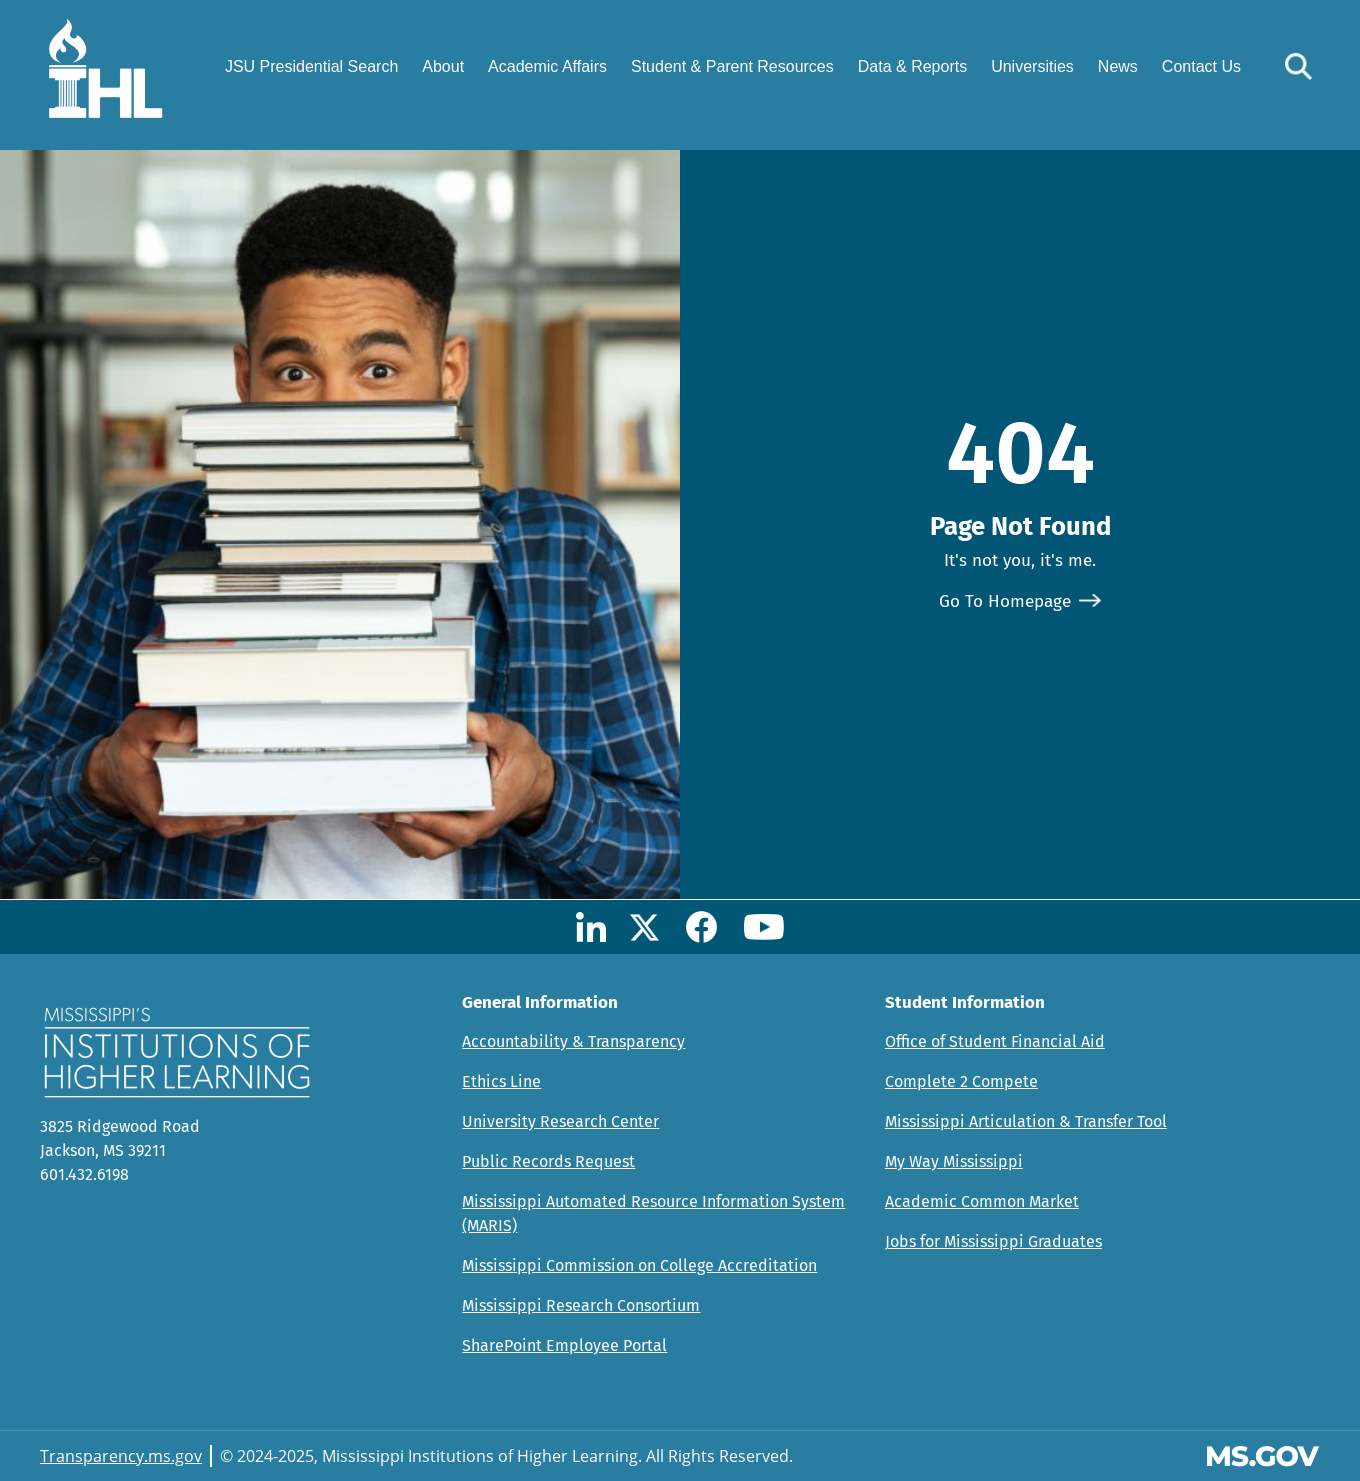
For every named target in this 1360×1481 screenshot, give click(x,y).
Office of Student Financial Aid (995, 1041)
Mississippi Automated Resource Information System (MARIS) (653, 1213)
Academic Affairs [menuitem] (547, 66)
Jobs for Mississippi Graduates (993, 1241)
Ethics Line (501, 1081)
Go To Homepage (1005, 601)
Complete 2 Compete (961, 1081)
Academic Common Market (982, 1201)
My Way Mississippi (954, 1161)
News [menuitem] (1118, 66)
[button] (1298, 66)
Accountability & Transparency (573, 1041)
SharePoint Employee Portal (564, 1345)
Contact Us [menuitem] (1201, 66)
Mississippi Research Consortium (581, 1305)
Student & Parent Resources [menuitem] (732, 66)
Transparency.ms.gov (121, 1456)
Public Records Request (548, 1161)
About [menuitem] (443, 66)
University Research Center (560, 1121)
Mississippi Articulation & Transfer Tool (1026, 1121)
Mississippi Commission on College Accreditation (639, 1265)
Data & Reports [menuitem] (912, 66)
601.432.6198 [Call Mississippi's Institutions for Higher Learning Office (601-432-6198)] (84, 1174)
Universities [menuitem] (1032, 66)
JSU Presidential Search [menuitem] (311, 66)
